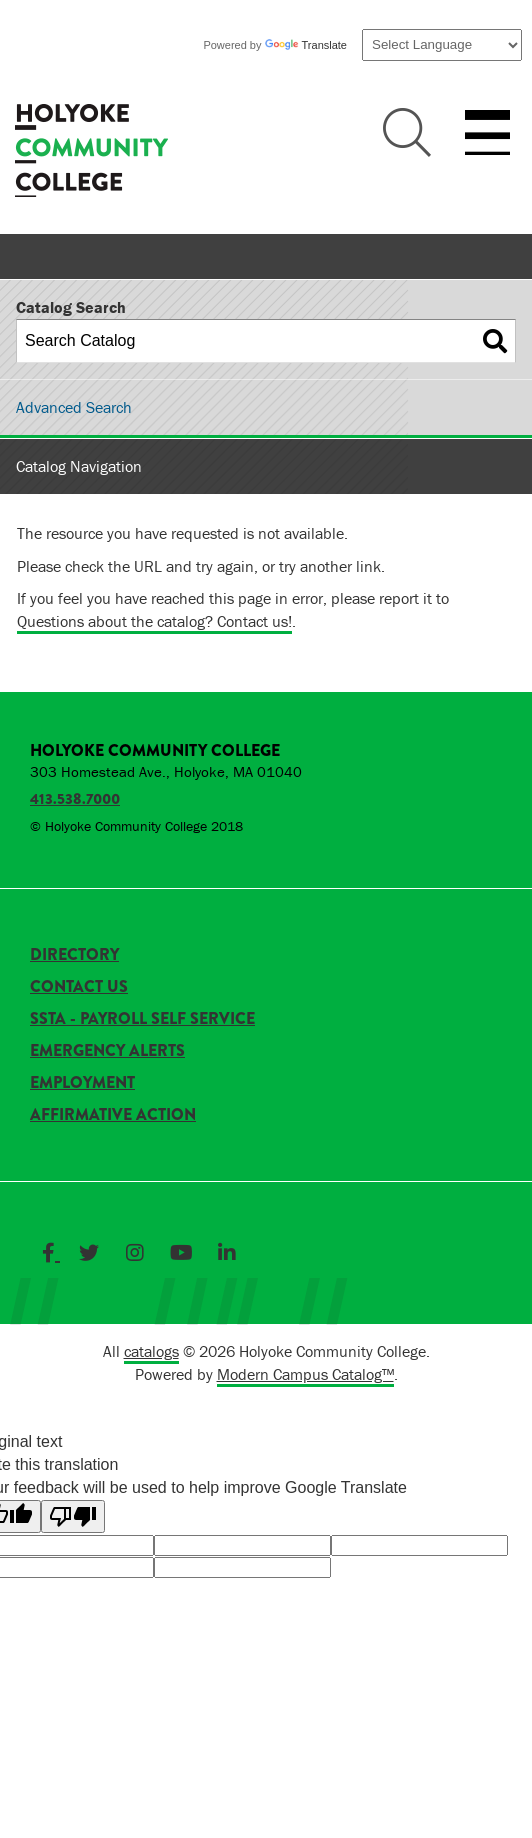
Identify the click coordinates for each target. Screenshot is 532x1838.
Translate (306, 45)
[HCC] (91, 153)
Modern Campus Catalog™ (305, 1374)
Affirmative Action (113, 1114)
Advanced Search (74, 407)
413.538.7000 (75, 799)
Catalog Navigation (79, 466)
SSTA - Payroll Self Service (142, 1018)
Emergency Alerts (107, 1050)
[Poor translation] (73, 1516)
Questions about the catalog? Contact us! (154, 621)
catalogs (151, 1351)
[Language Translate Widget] (442, 45)
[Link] (51, 1253)
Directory (74, 954)
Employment (82, 1082)
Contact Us (79, 986)
